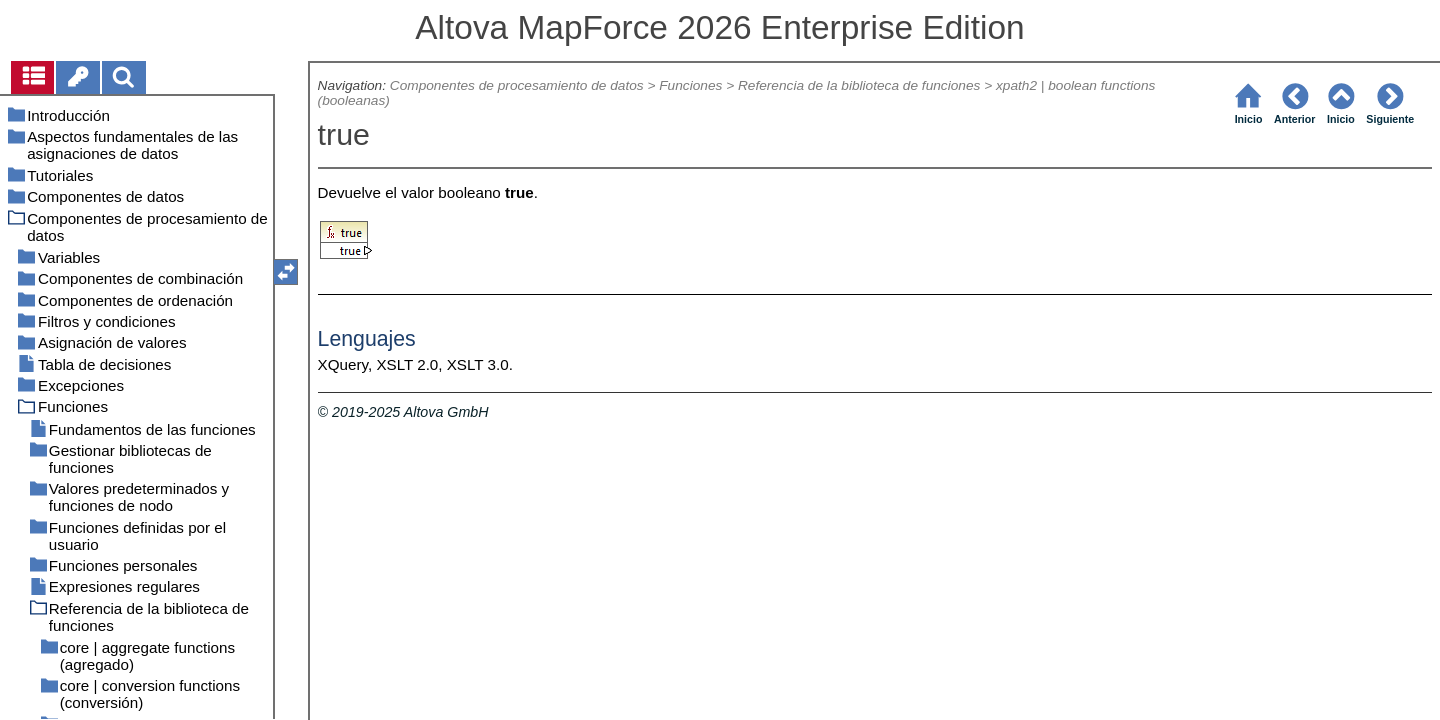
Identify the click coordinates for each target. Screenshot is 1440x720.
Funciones (690, 85)
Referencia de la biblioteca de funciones (859, 85)
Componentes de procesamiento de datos (517, 85)
